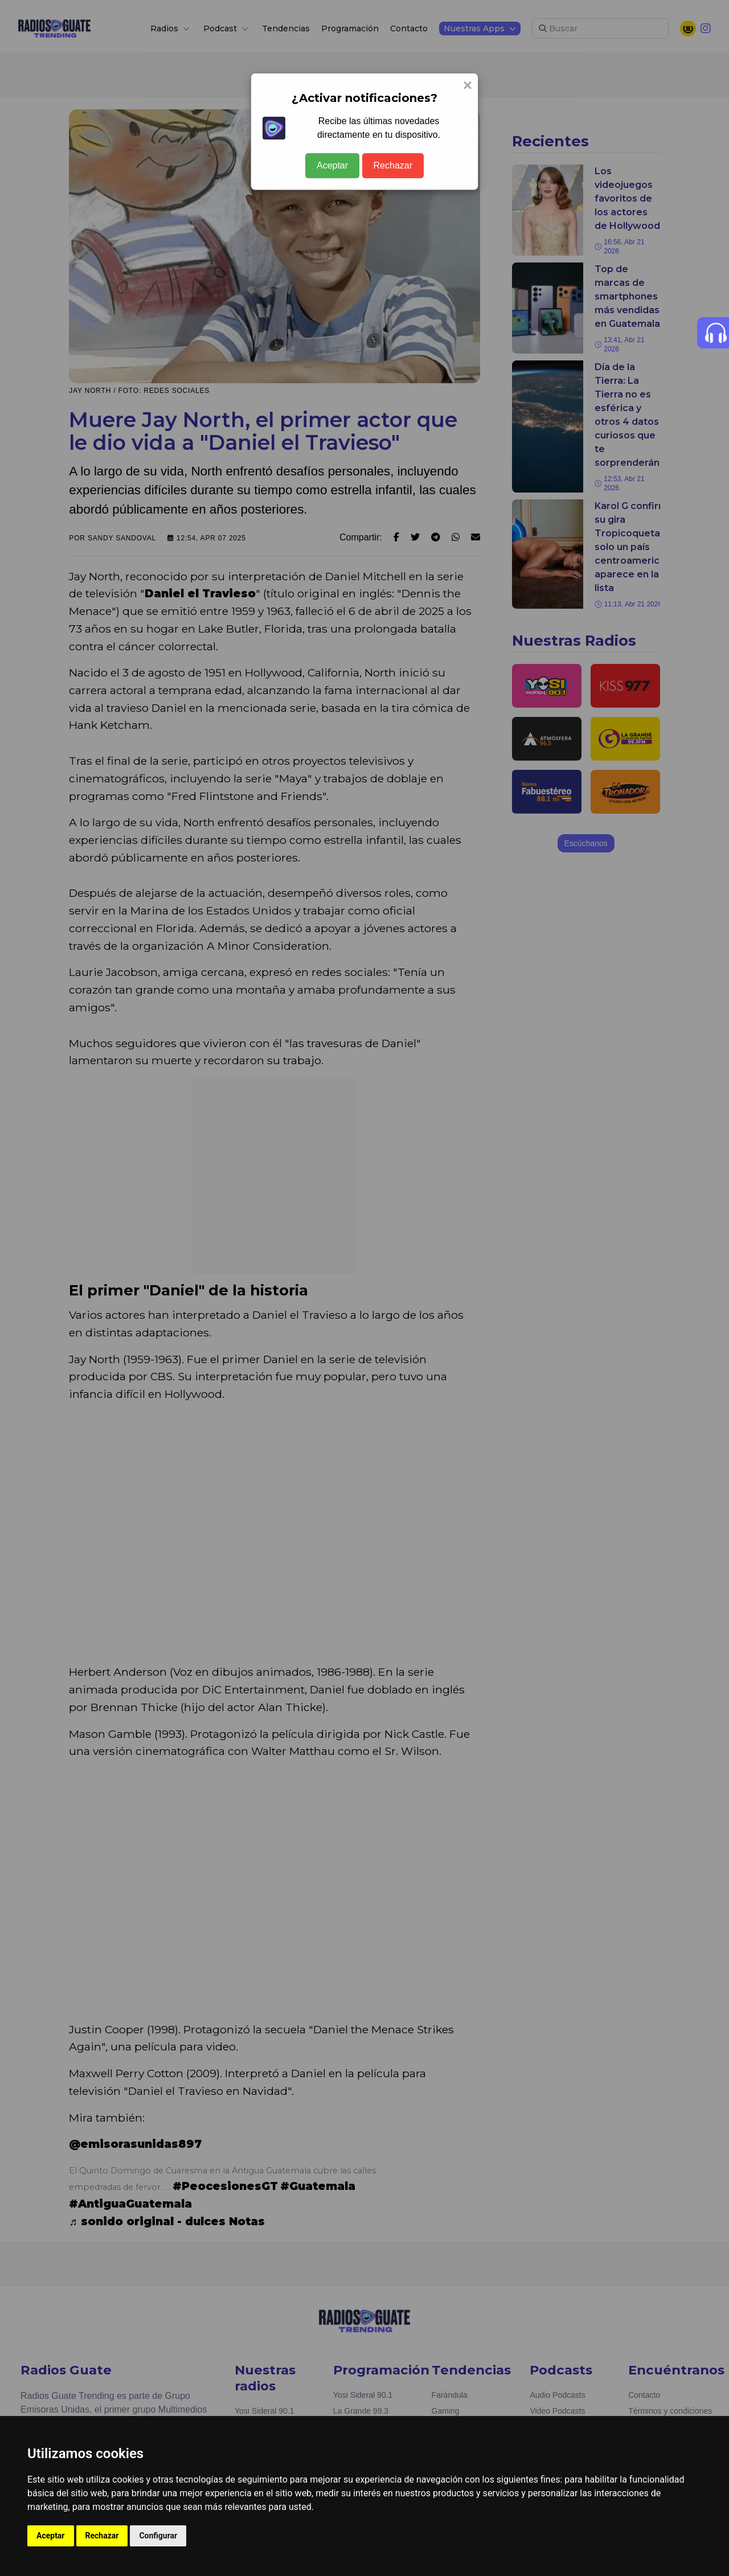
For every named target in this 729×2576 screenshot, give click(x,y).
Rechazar (393, 165)
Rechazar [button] (102, 2535)
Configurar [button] (158, 2535)
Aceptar (332, 165)
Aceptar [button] (50, 2535)
